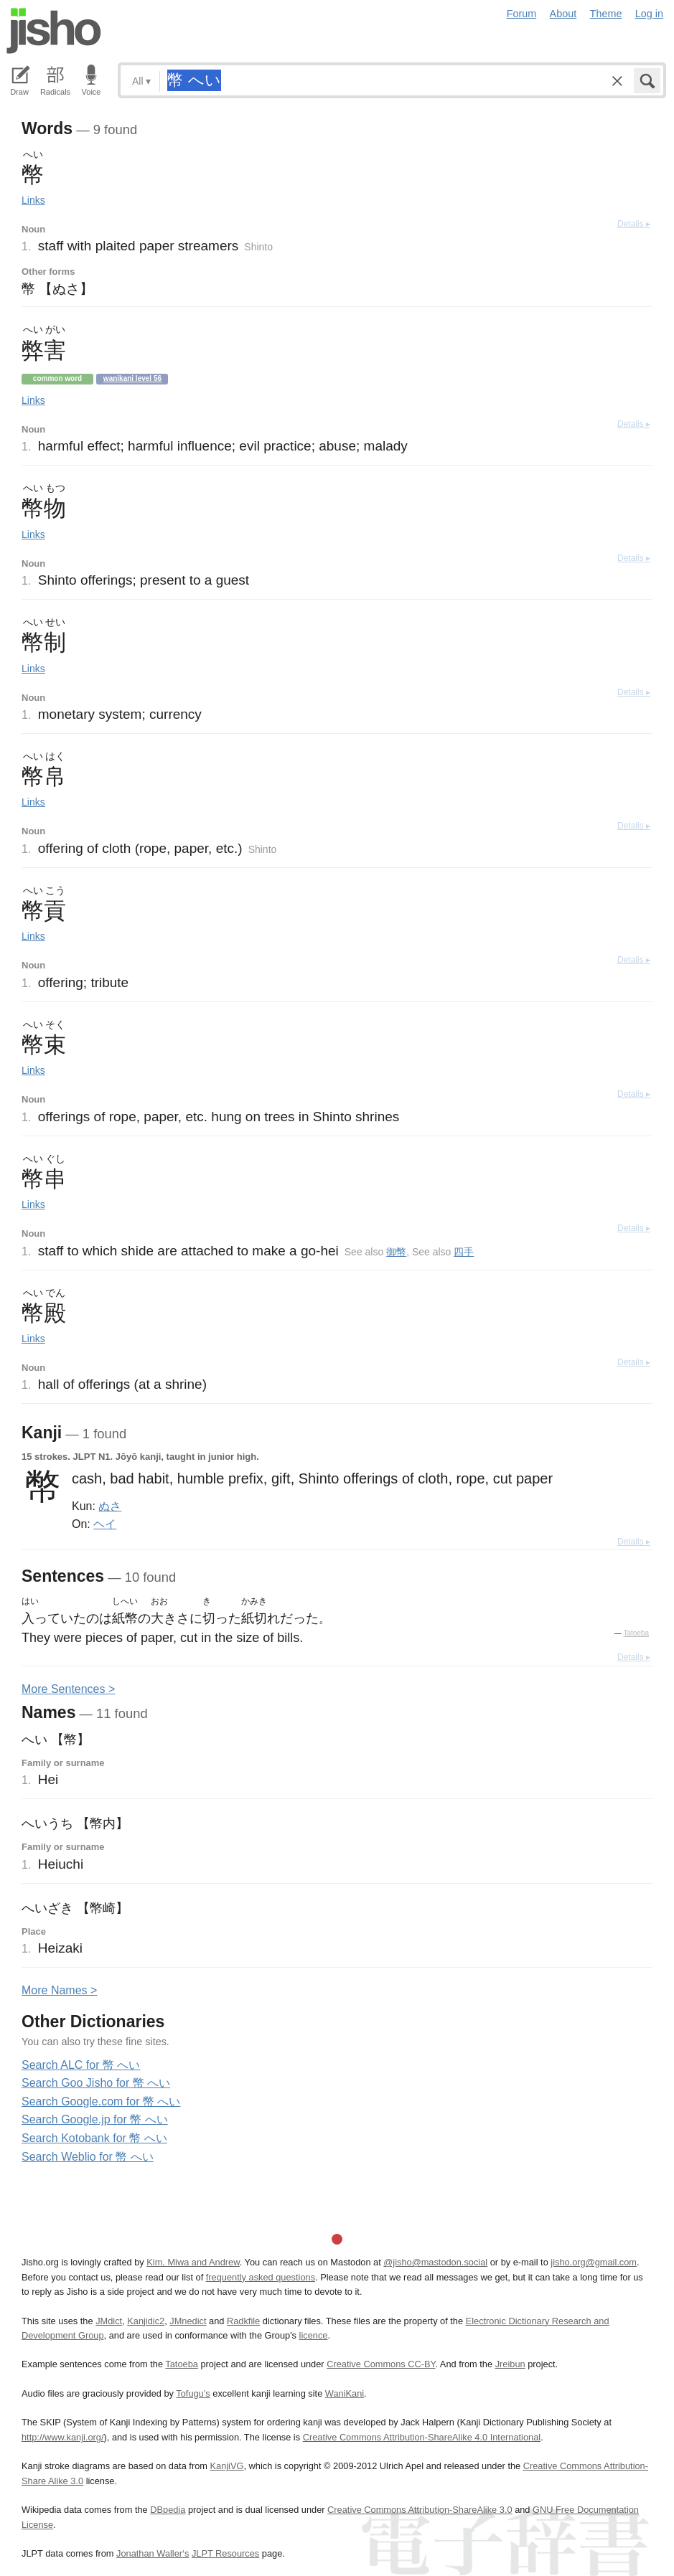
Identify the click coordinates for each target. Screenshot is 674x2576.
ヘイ (104, 1524)
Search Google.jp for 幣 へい (95, 2119)
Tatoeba (636, 1633)
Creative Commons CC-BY (381, 2364)
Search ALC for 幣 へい (81, 2065)
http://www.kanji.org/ (63, 2437)
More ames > (59, 1990)
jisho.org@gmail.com (594, 2262)
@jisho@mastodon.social (435, 2262)
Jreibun (510, 2364)
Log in (649, 13)
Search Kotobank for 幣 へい (94, 2138)
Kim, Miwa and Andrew (192, 2262)
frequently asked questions (260, 2277)
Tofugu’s (193, 2393)
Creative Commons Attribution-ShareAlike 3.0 (419, 2509)
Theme (606, 13)
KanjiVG (226, 2466)
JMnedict (187, 2321)
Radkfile (243, 2321)
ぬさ (109, 1506)
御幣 (396, 1252)
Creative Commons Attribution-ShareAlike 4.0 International (421, 2437)
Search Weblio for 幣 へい (88, 2157)
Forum (522, 13)
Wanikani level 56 (132, 378)
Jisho (53, 31)
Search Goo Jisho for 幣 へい (96, 2083)
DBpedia (167, 2509)
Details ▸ (633, 224)
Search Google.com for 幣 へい (101, 2101)
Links (33, 200)
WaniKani (344, 2393)
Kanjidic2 (145, 2321)
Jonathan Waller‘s (152, 2553)
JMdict (108, 2321)
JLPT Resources (225, 2553)
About (563, 13)
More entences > (68, 1689)
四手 (464, 1252)
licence (313, 2335)
